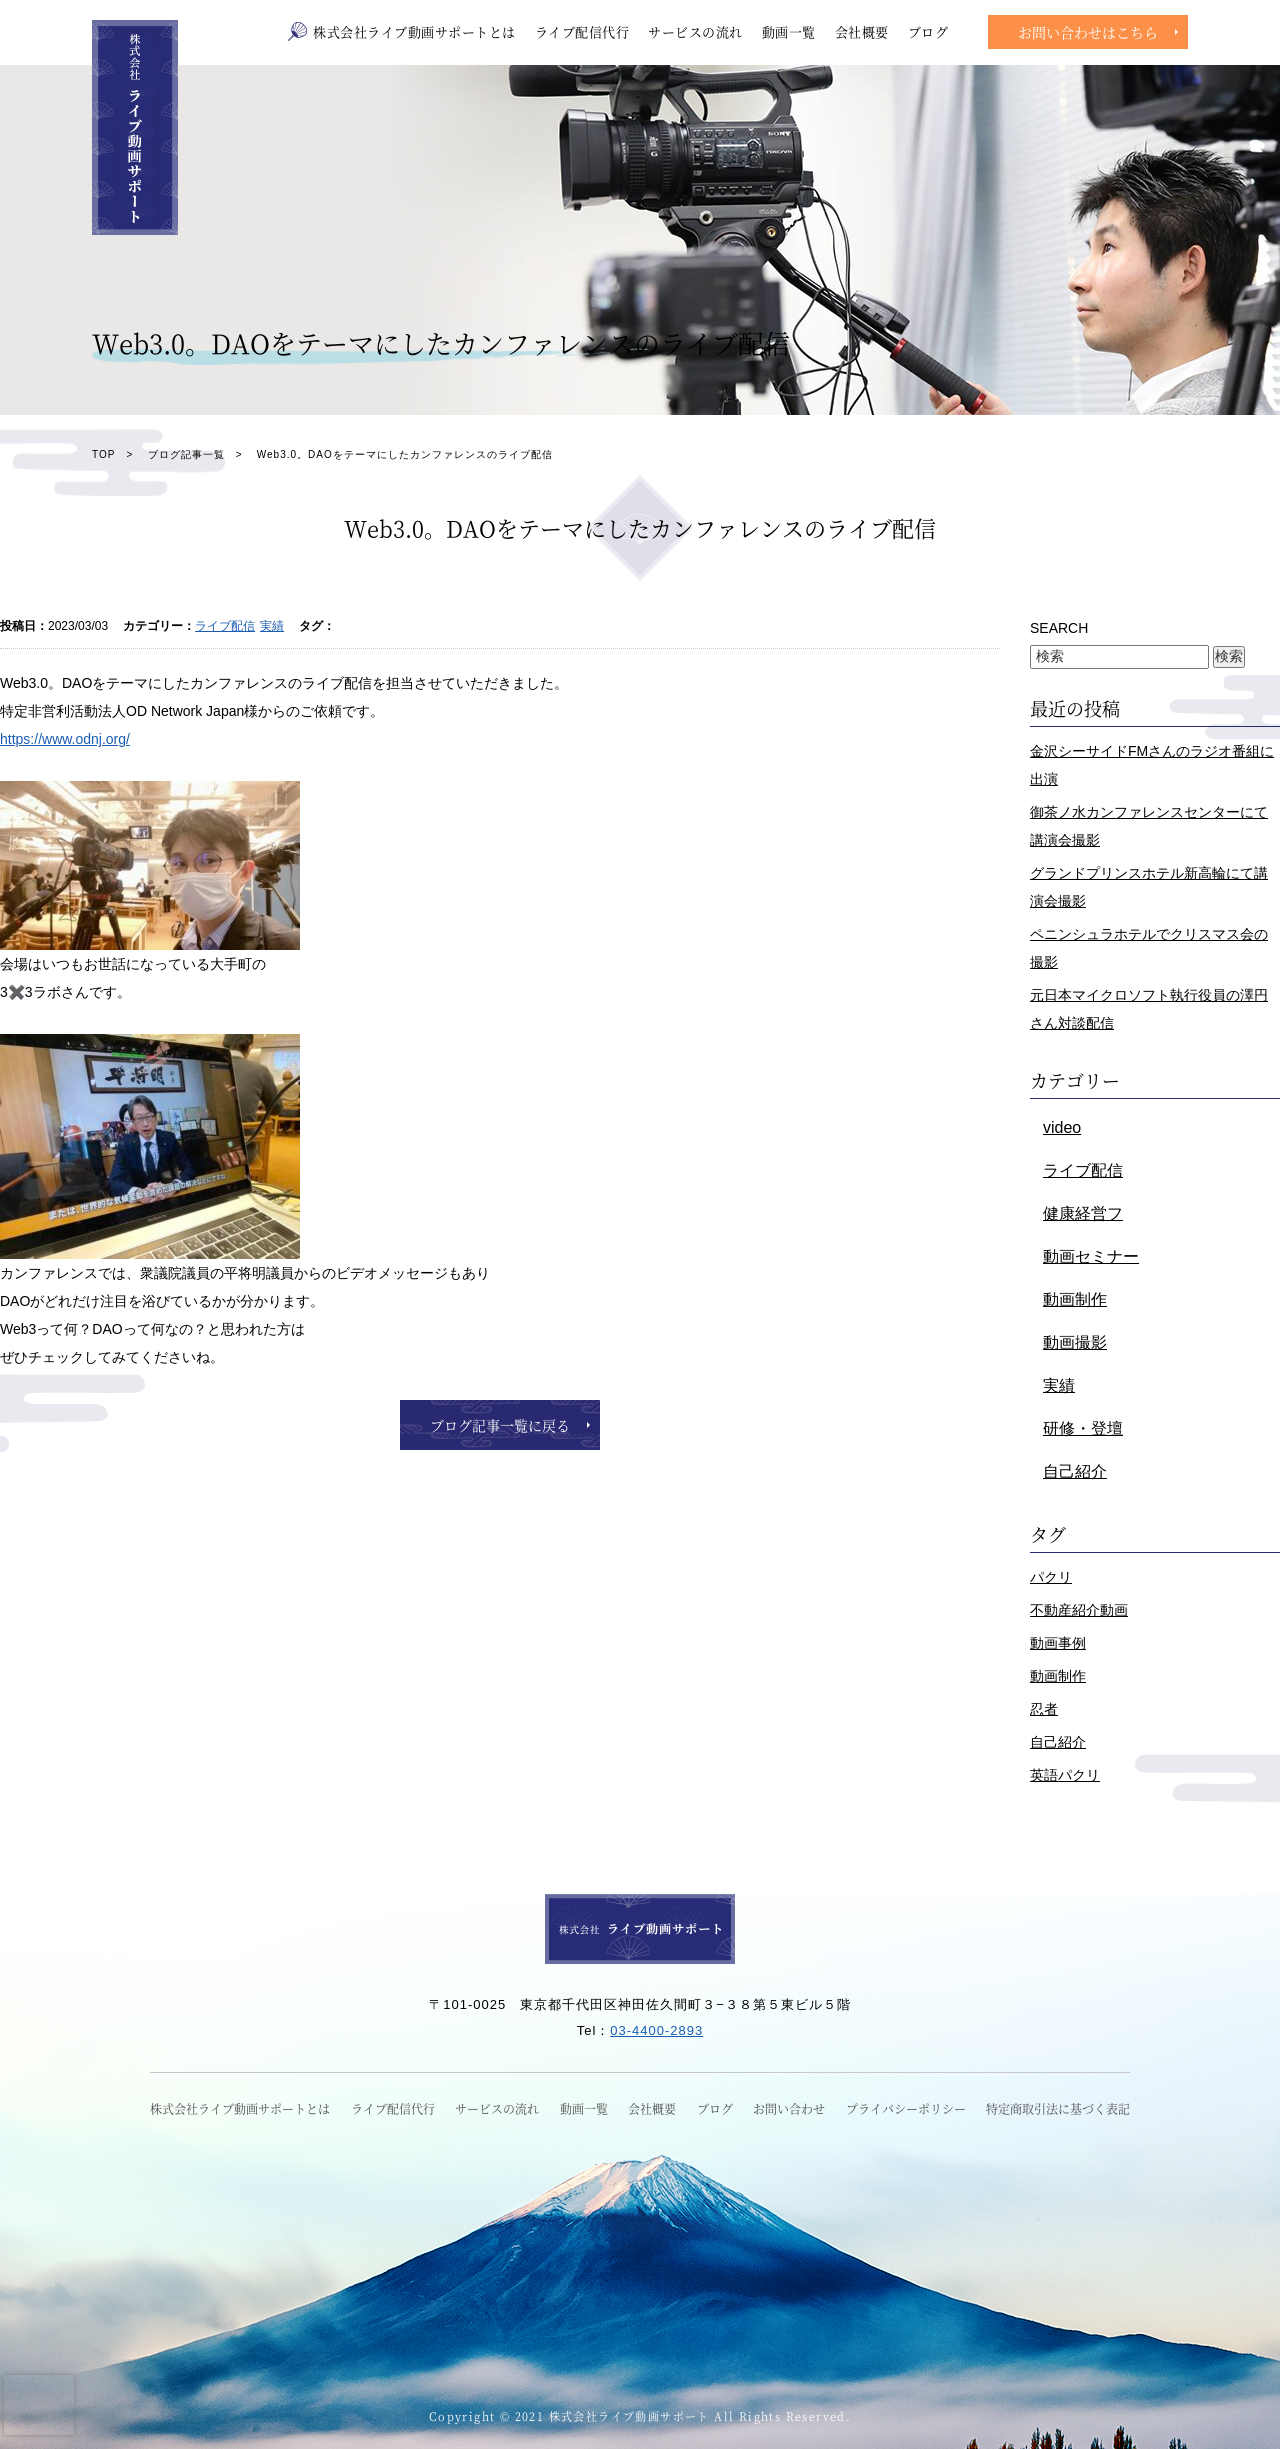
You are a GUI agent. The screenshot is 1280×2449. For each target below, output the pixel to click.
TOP (103, 454)
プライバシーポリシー (906, 2108)
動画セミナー (1091, 1256)
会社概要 (862, 31)
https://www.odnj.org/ (65, 739)
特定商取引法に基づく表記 (1058, 2108)
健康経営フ (1083, 1213)
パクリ (1051, 1577)
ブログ (928, 31)
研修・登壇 (1083, 1428)
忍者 (1044, 1709)
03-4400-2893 (656, 2030)
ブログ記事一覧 (186, 454)
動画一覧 (789, 31)
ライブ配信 (225, 626)
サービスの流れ (695, 31)
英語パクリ (1065, 1775)
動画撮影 (1075, 1342)
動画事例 (1058, 1643)
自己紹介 (1075, 1471)
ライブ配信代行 (582, 31)
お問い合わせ (789, 2108)
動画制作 (1075, 1299)
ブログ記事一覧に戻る (500, 1425)
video (1062, 1127)
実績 (272, 626)
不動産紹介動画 (1079, 1610)
